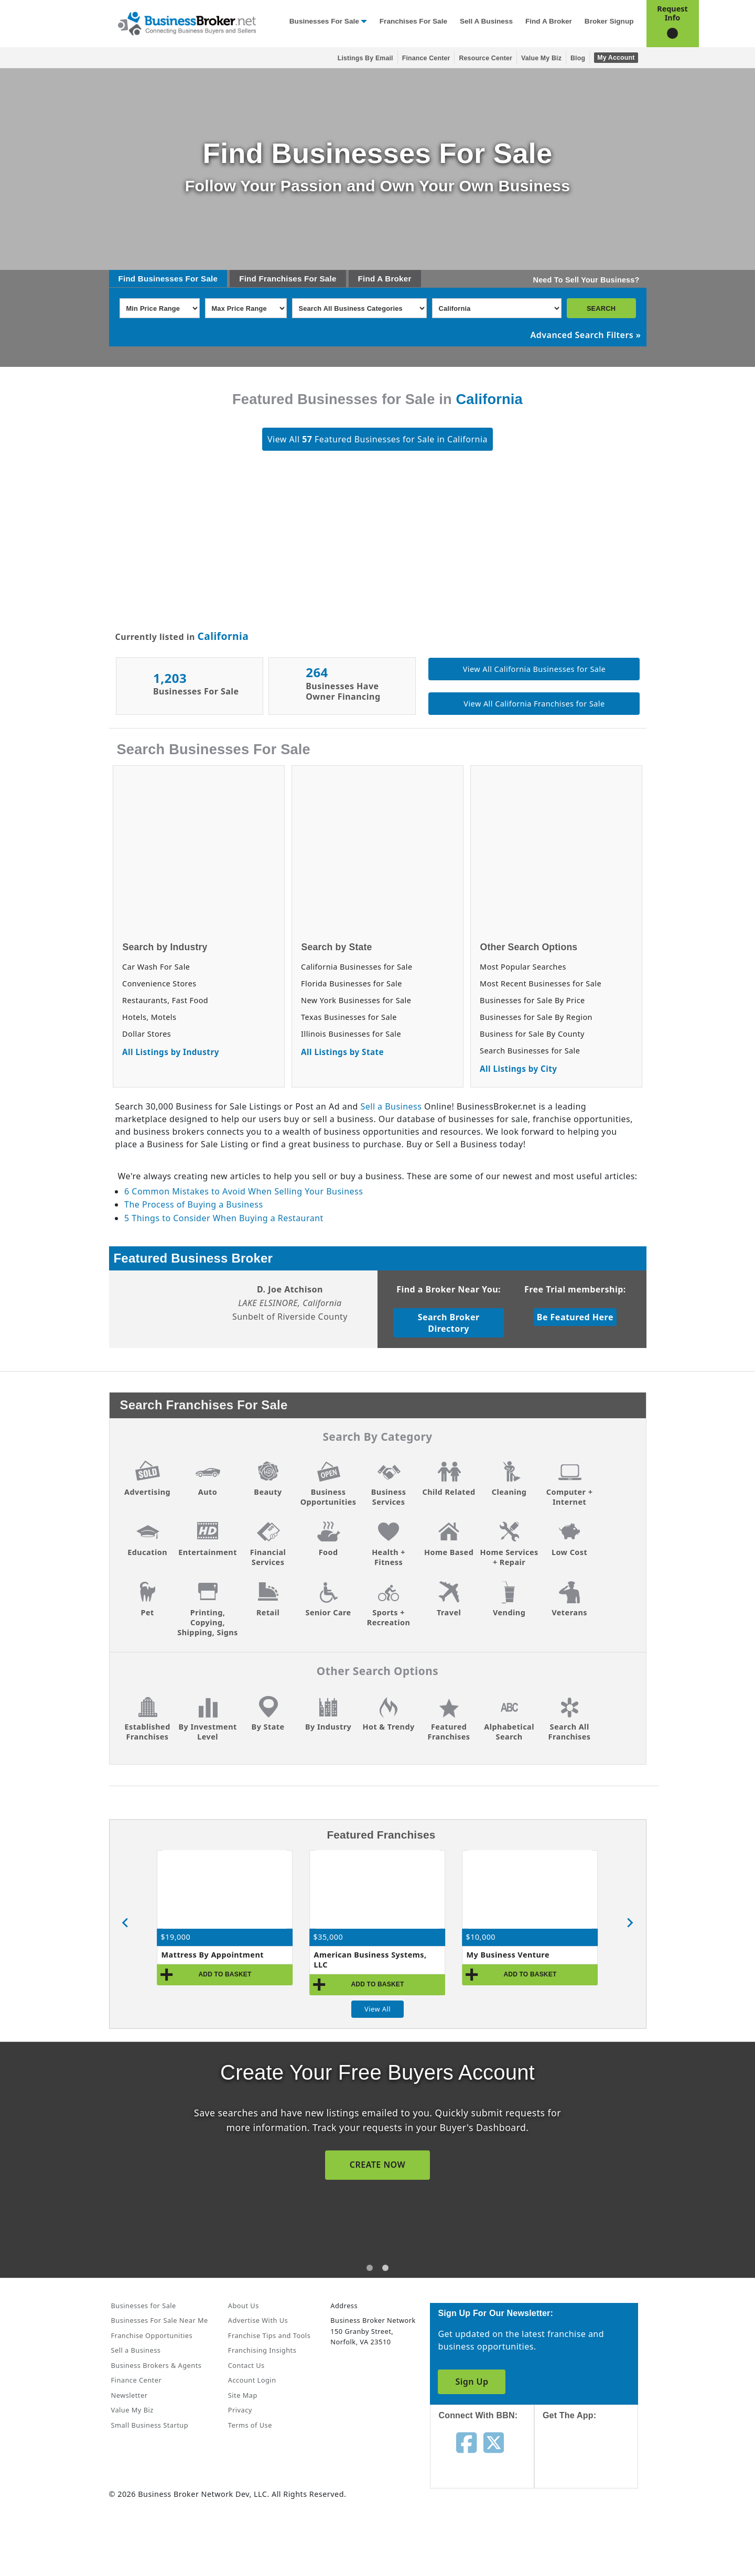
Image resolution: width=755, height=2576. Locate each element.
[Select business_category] (359, 308)
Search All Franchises (569, 1732)
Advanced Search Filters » (586, 335)
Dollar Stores (146, 1034)
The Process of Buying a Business (193, 1204)
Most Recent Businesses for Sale (540, 983)
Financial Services (268, 1557)
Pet (147, 1612)
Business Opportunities (328, 1497)
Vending (509, 1612)
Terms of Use (250, 2425)
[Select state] (497, 308)
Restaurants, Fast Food (165, 1000)
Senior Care (328, 1612)
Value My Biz (541, 58)
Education (147, 1552)
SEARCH (601, 308)
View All (377, 2009)
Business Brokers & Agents (156, 2365)
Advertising (147, 1492)
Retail (267, 1612)
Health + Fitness (388, 1557)
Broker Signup (609, 21)
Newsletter (129, 2395)
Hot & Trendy (388, 1727)
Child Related (449, 1492)
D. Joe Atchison (290, 1289)
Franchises (279, 278)
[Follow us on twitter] (493, 2442)
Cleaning (509, 1492)
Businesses (160, 278)
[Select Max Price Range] (246, 308)
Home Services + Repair (509, 1557)
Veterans (569, 1612)
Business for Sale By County (532, 1034)
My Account (615, 57)
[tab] (369, 2268)
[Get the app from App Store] (594, 2464)
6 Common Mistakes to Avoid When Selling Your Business (243, 1191)
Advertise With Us (258, 2320)
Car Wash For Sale (156, 967)
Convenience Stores (159, 983)
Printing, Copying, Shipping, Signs (207, 1622)
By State (268, 1727)
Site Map (242, 2395)
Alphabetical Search (509, 1732)
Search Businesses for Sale (530, 1051)
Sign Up (471, 2381)
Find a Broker (548, 21)
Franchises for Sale (413, 21)
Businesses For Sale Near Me (159, 2320)
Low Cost (569, 1552)
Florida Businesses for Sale (351, 983)
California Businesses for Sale (357, 967)
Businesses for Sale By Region (536, 1017)
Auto (207, 1492)
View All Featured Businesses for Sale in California (377, 439)
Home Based (448, 1552)
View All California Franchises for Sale (534, 704)
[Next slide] (629, 1923)
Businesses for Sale (324, 21)
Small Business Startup (150, 2425)
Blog (577, 58)
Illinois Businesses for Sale (351, 1034)
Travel (449, 1612)
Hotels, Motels (149, 1017)
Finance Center (426, 58)
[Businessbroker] (186, 22)
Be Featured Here (575, 1317)
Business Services (388, 1497)
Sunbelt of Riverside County (290, 1316)
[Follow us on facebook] (466, 2442)
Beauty (268, 1492)
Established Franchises (147, 1732)
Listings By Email (365, 58)
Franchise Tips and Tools (269, 2335)
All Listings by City (518, 1068)
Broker (398, 278)
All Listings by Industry (170, 1052)
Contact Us (246, 2365)
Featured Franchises (449, 1732)
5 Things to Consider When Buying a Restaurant (223, 1218)
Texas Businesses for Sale (349, 1017)
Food (328, 1552)
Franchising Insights (262, 2350)
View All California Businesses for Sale (534, 669)
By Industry (328, 1727)
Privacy (240, 2410)
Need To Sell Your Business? (586, 280)
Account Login (252, 2380)
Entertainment (207, 1552)
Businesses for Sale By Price (532, 1000)
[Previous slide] (125, 1923)
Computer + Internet (569, 1497)
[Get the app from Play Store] (594, 2535)
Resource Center (485, 58)
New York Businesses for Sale (356, 1000)
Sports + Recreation (389, 1617)
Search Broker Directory (449, 1322)
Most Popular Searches (523, 967)
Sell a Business (486, 21)
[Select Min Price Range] (160, 308)
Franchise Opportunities (152, 2335)
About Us (243, 2305)
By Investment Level (207, 1732)
